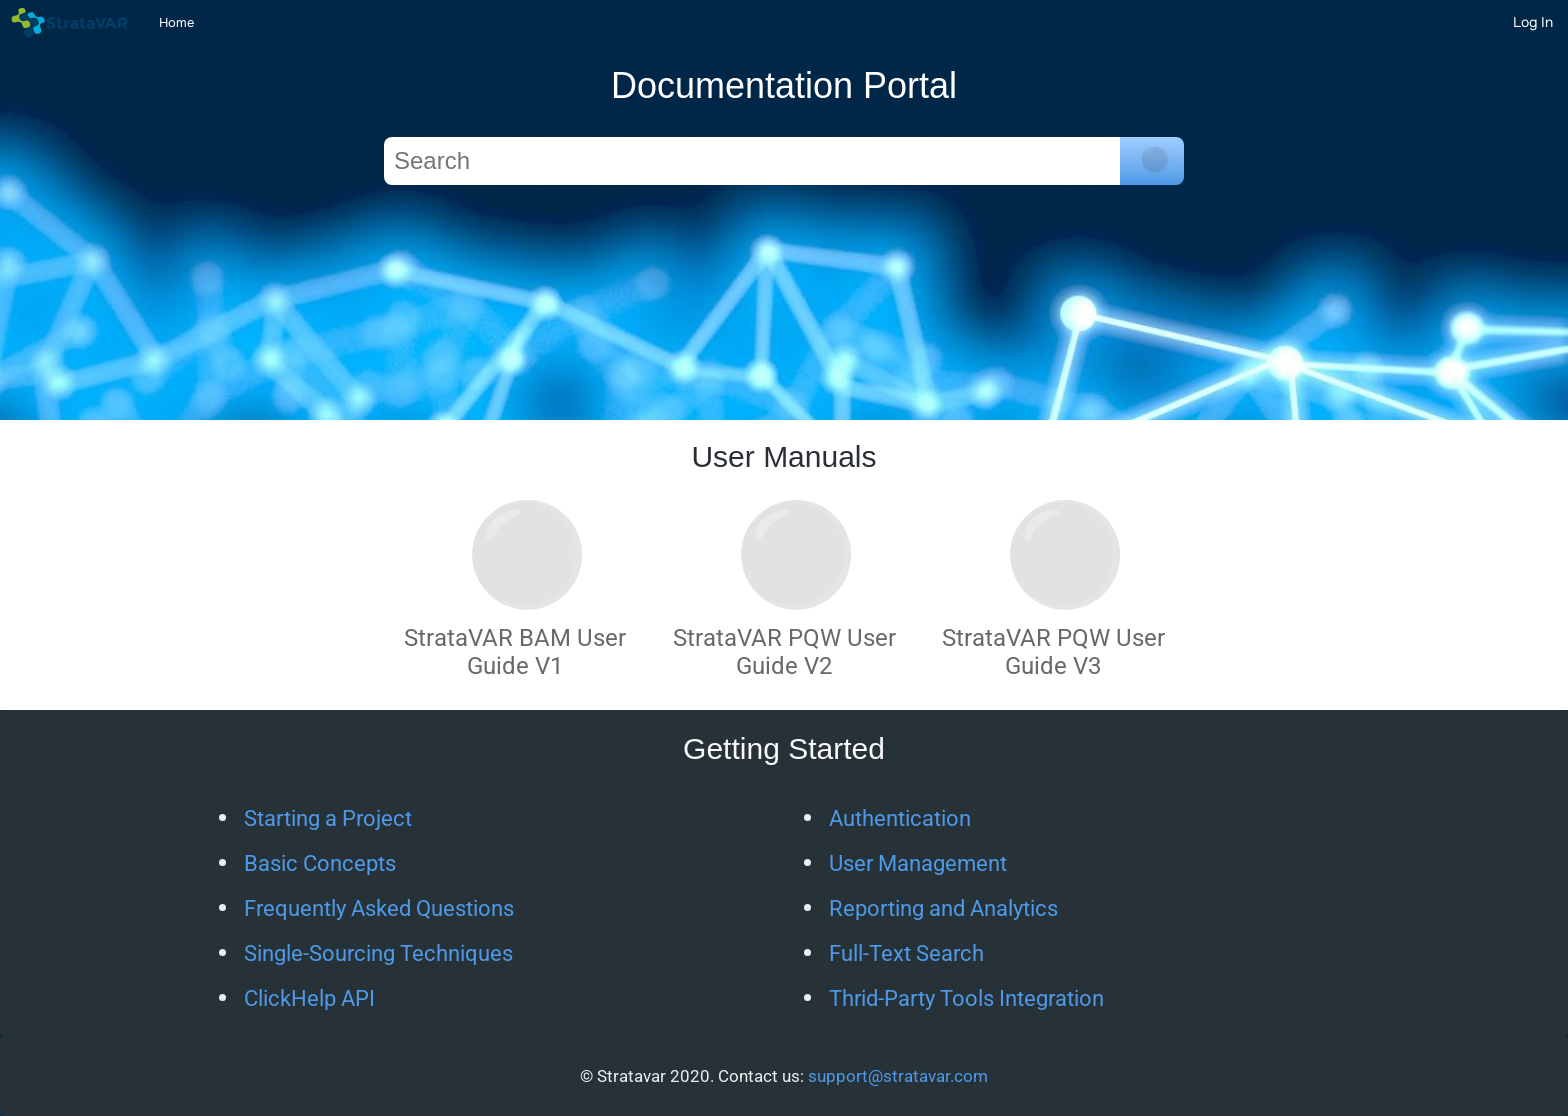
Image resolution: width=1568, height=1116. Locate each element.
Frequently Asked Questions (379, 908)
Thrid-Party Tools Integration (966, 998)
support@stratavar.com (898, 1076)
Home (176, 22)
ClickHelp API (309, 998)
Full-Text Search (906, 953)
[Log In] (1533, 22)
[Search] (752, 161)
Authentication (900, 818)
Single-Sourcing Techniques (378, 953)
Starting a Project (328, 818)
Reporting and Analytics (943, 908)
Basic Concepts (320, 863)
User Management (918, 863)
